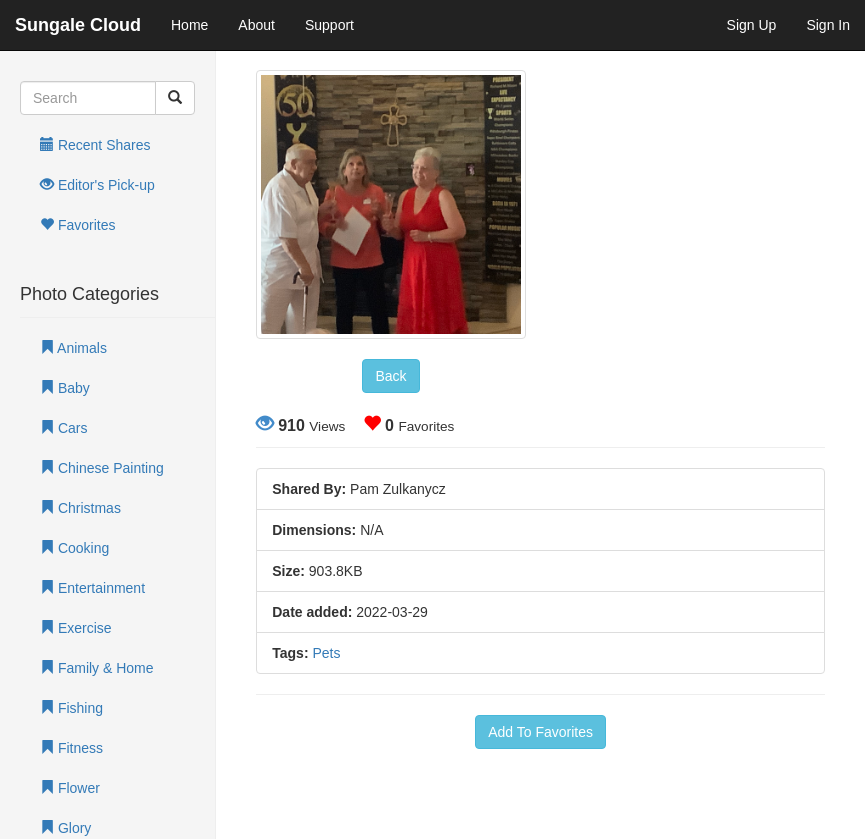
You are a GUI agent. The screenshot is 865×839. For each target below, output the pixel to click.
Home (189, 25)
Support (329, 25)
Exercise (76, 628)
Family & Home (97, 668)
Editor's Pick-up (97, 185)
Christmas (80, 508)
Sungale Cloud (78, 25)
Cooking (74, 548)
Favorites (77, 225)
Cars (63, 428)
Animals (73, 348)
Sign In (828, 25)
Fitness (71, 748)
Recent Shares (95, 145)
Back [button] (390, 376)
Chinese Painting (102, 468)
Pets (326, 653)
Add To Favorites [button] (540, 732)
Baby (65, 388)
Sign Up (752, 25)
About (256, 25)
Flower (70, 788)
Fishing (71, 708)
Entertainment (92, 588)
